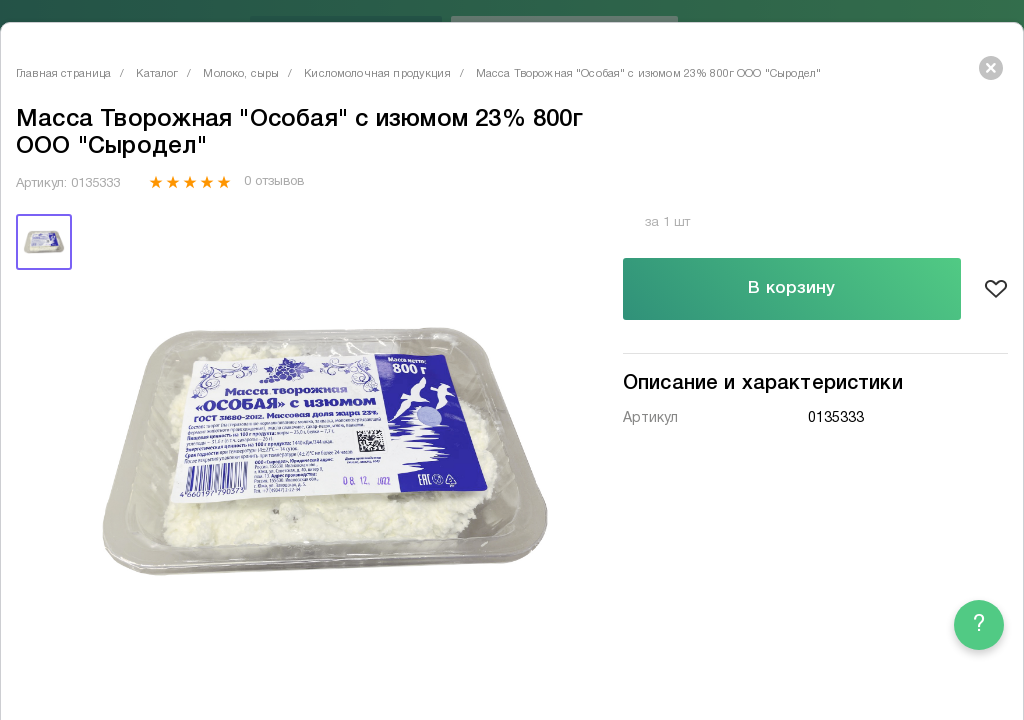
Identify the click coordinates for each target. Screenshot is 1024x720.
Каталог (157, 74)
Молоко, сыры (241, 74)
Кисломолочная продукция (377, 74)
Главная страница (63, 74)
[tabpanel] (325, 451)
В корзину (791, 288)
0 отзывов (273, 182)
